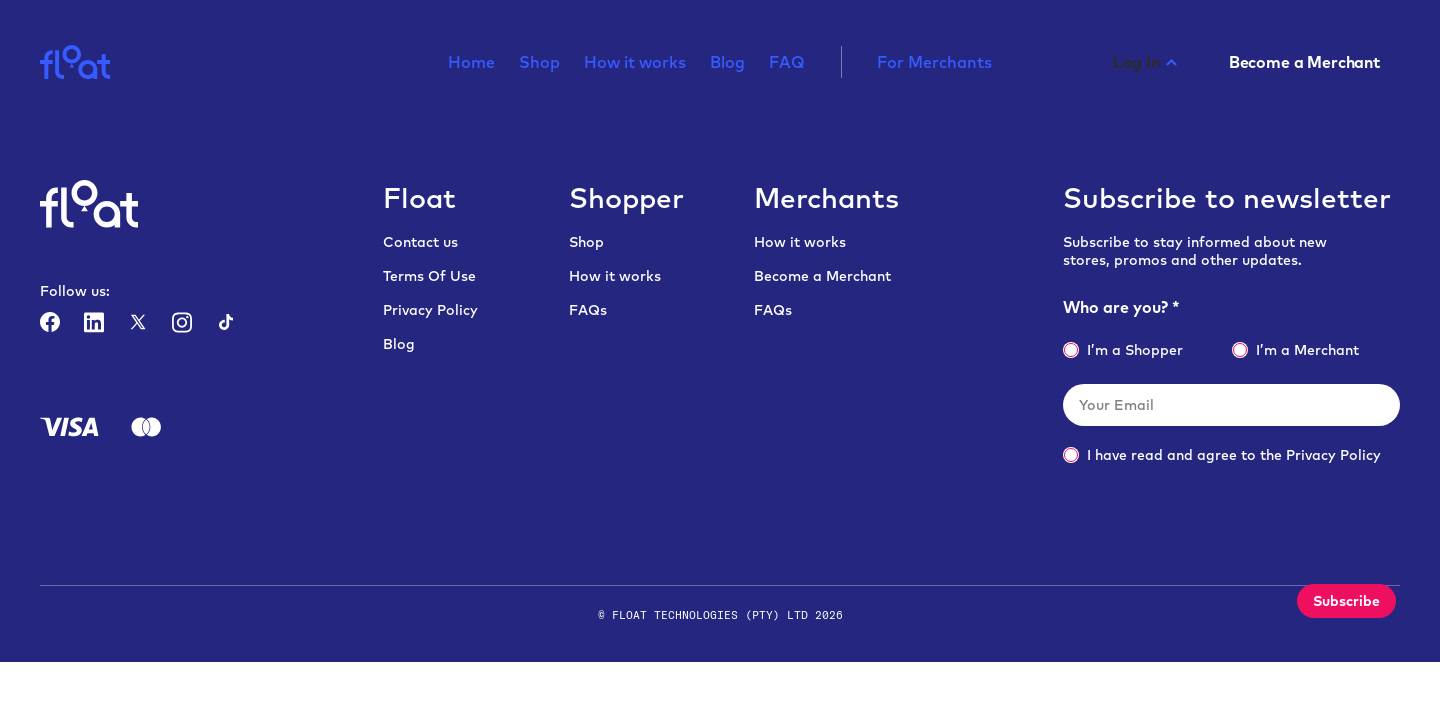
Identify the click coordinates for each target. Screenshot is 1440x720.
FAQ (787, 63)
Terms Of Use (429, 276)
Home (471, 63)
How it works (635, 63)
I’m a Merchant (1295, 350)
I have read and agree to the (1222, 455)
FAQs (588, 310)
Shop (539, 63)
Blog (727, 63)
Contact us (420, 242)
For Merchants (934, 63)
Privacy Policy (430, 310)
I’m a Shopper (1123, 350)
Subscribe (1346, 601)
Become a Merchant (822, 276)
